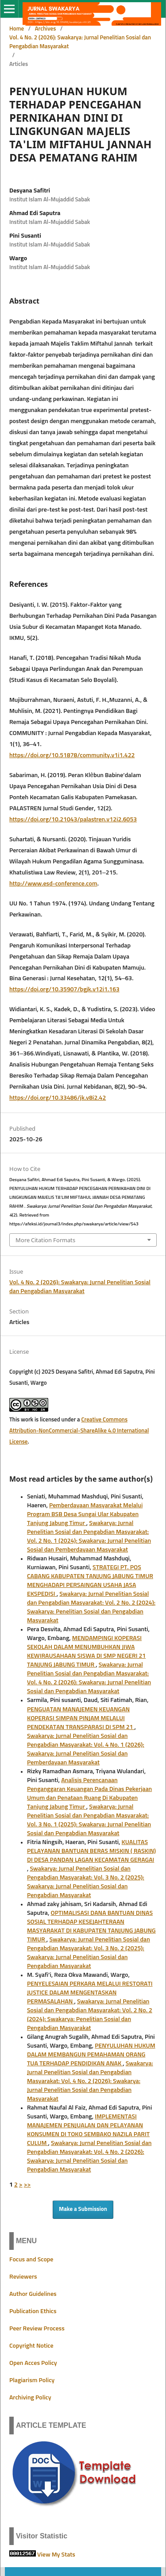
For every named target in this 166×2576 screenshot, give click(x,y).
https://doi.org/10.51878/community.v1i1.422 (72, 755)
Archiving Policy (30, 2398)
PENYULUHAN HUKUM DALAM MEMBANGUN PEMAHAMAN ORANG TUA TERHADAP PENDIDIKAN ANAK (91, 2055)
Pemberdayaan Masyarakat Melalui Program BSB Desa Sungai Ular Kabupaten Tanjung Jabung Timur (85, 1514)
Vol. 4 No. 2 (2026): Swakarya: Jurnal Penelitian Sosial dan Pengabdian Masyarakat (80, 42)
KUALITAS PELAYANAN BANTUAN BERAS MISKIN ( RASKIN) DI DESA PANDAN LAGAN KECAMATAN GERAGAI (91, 1851)
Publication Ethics (33, 2311)
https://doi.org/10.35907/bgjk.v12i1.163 (64, 989)
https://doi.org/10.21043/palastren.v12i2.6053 (73, 819)
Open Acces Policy (33, 2363)
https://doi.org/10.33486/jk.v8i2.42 (57, 1098)
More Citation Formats (45, 1240)
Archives (45, 29)
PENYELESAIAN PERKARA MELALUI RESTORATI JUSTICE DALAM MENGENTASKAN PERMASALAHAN (90, 1993)
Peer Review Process (37, 2329)
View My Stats (56, 2555)
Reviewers (23, 2277)
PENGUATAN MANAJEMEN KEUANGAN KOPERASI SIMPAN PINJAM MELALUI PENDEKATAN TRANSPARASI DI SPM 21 (81, 1718)
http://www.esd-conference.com (53, 884)
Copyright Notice (31, 2346)
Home (16, 29)
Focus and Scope (31, 2259)
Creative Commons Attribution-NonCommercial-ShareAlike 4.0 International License (79, 1431)
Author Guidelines (33, 2294)
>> (27, 2185)
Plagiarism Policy (31, 2380)
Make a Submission (83, 2209)
